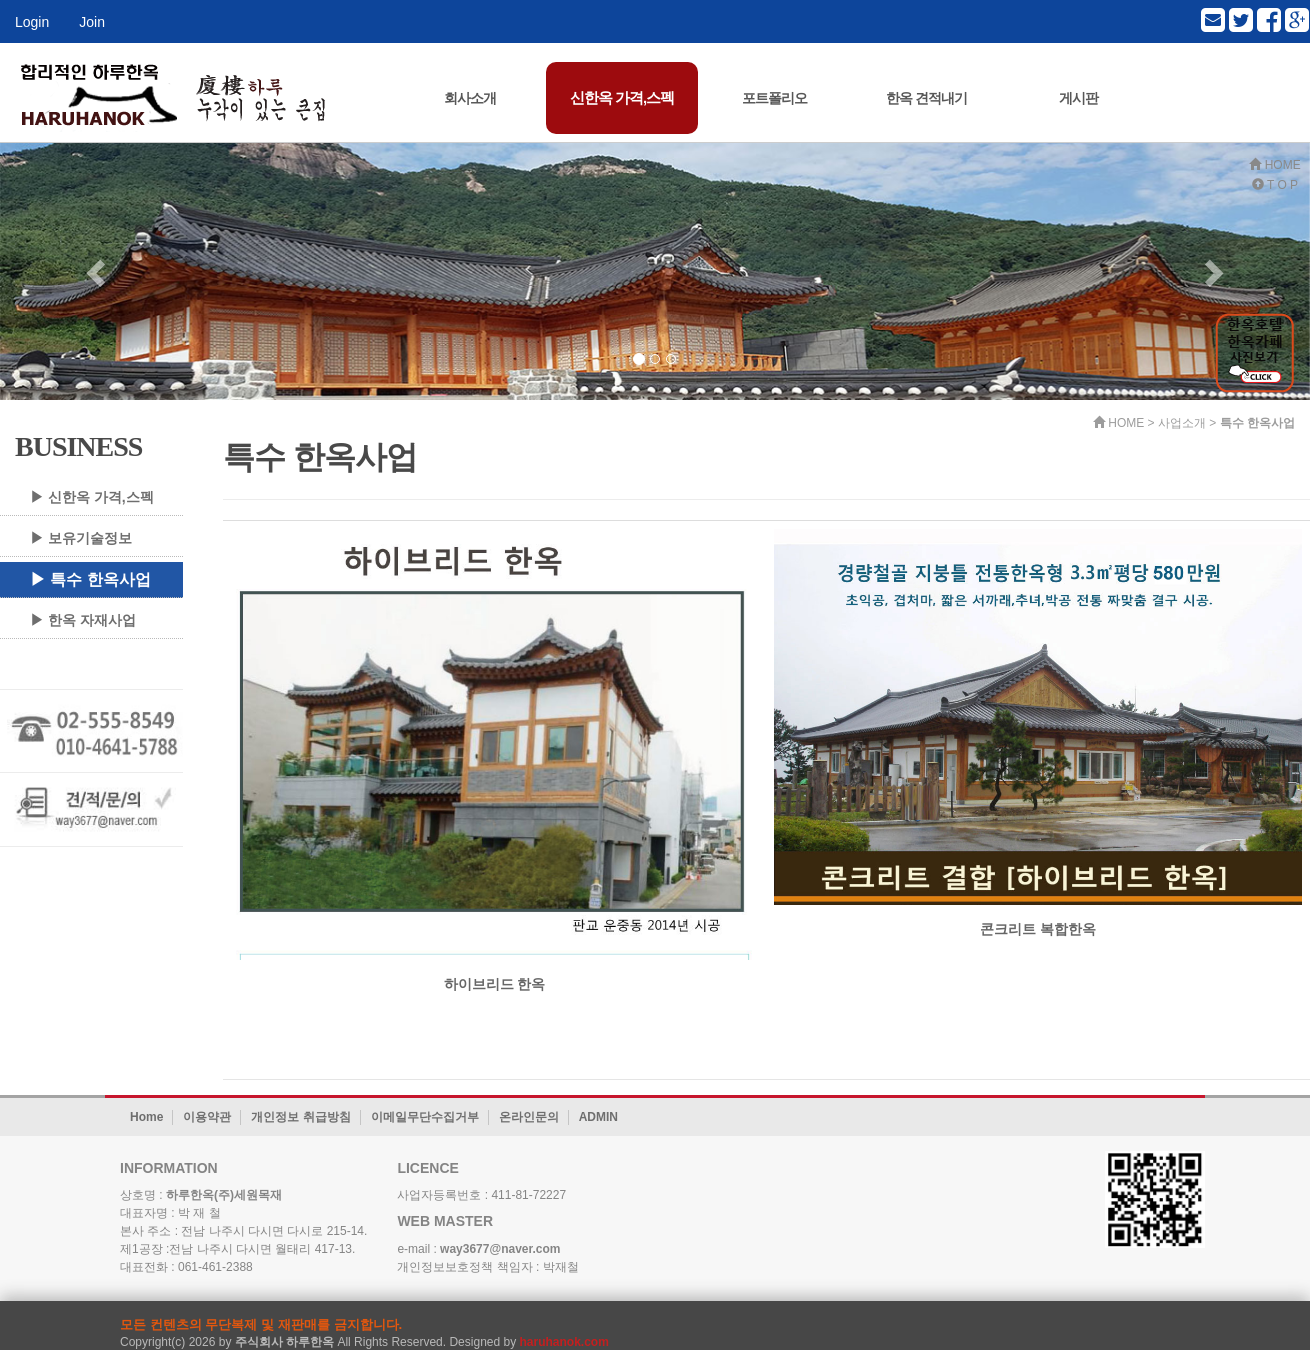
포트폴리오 (774, 98)
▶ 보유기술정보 (81, 538)
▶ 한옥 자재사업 (83, 620)
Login (32, 22)
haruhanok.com (564, 1342)
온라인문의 (529, 1117)
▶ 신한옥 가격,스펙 (92, 497)
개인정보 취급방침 (300, 1117)
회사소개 (470, 98)
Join (92, 22)
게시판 (1078, 98)
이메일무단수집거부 (425, 1117)
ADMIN (598, 1117)
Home (146, 1117)
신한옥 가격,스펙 (622, 97)
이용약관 (207, 1117)
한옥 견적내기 (926, 98)
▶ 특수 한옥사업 (90, 579)
